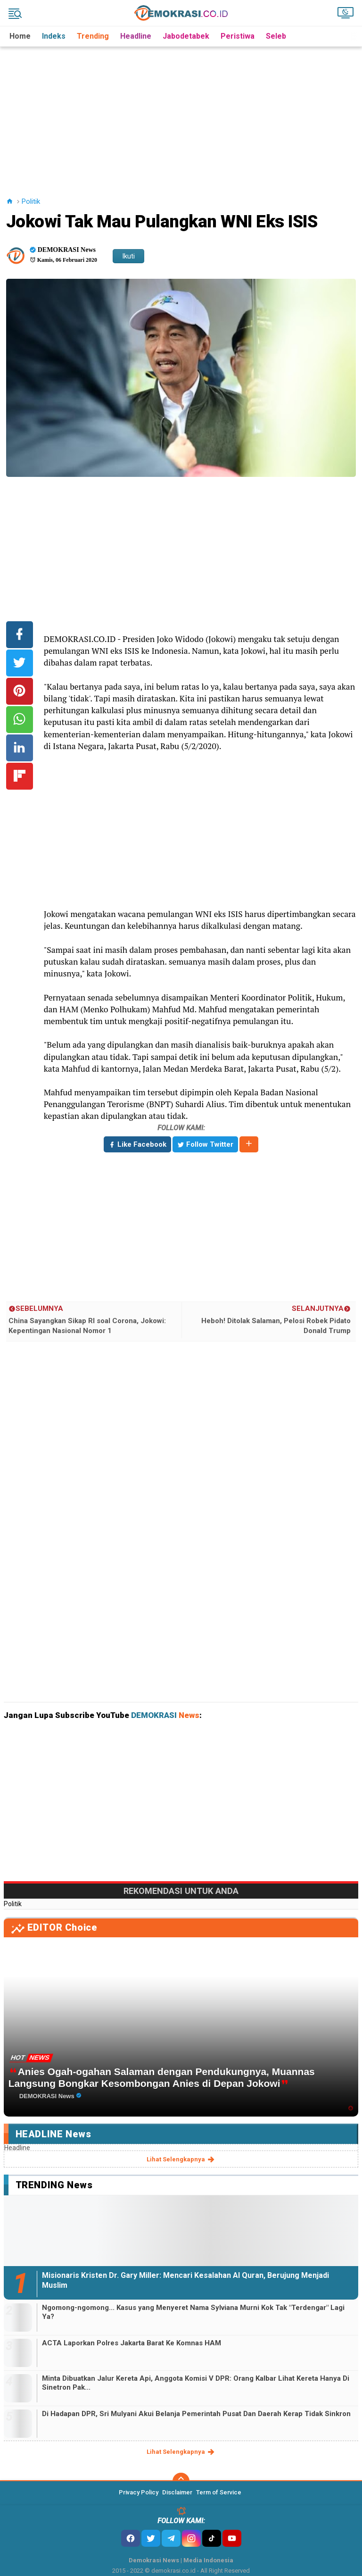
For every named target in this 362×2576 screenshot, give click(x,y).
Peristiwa (238, 36)
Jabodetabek (186, 36)
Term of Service (218, 2492)
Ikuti (128, 256)
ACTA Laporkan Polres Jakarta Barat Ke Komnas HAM (131, 2343)
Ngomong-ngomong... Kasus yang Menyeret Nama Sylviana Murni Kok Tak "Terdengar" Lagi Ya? (193, 2312)
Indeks (54, 36)
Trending (93, 36)
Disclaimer (177, 2492)
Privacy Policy (138, 2492)
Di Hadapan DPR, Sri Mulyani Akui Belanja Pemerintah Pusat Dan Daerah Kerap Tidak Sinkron (196, 2413)
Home (20, 36)
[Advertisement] (183, 113)
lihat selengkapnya (181, 2159)
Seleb (276, 36)
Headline (135, 36)
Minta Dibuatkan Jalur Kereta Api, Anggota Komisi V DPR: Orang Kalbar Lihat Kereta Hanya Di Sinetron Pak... (195, 2383)
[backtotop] (181, 2481)
